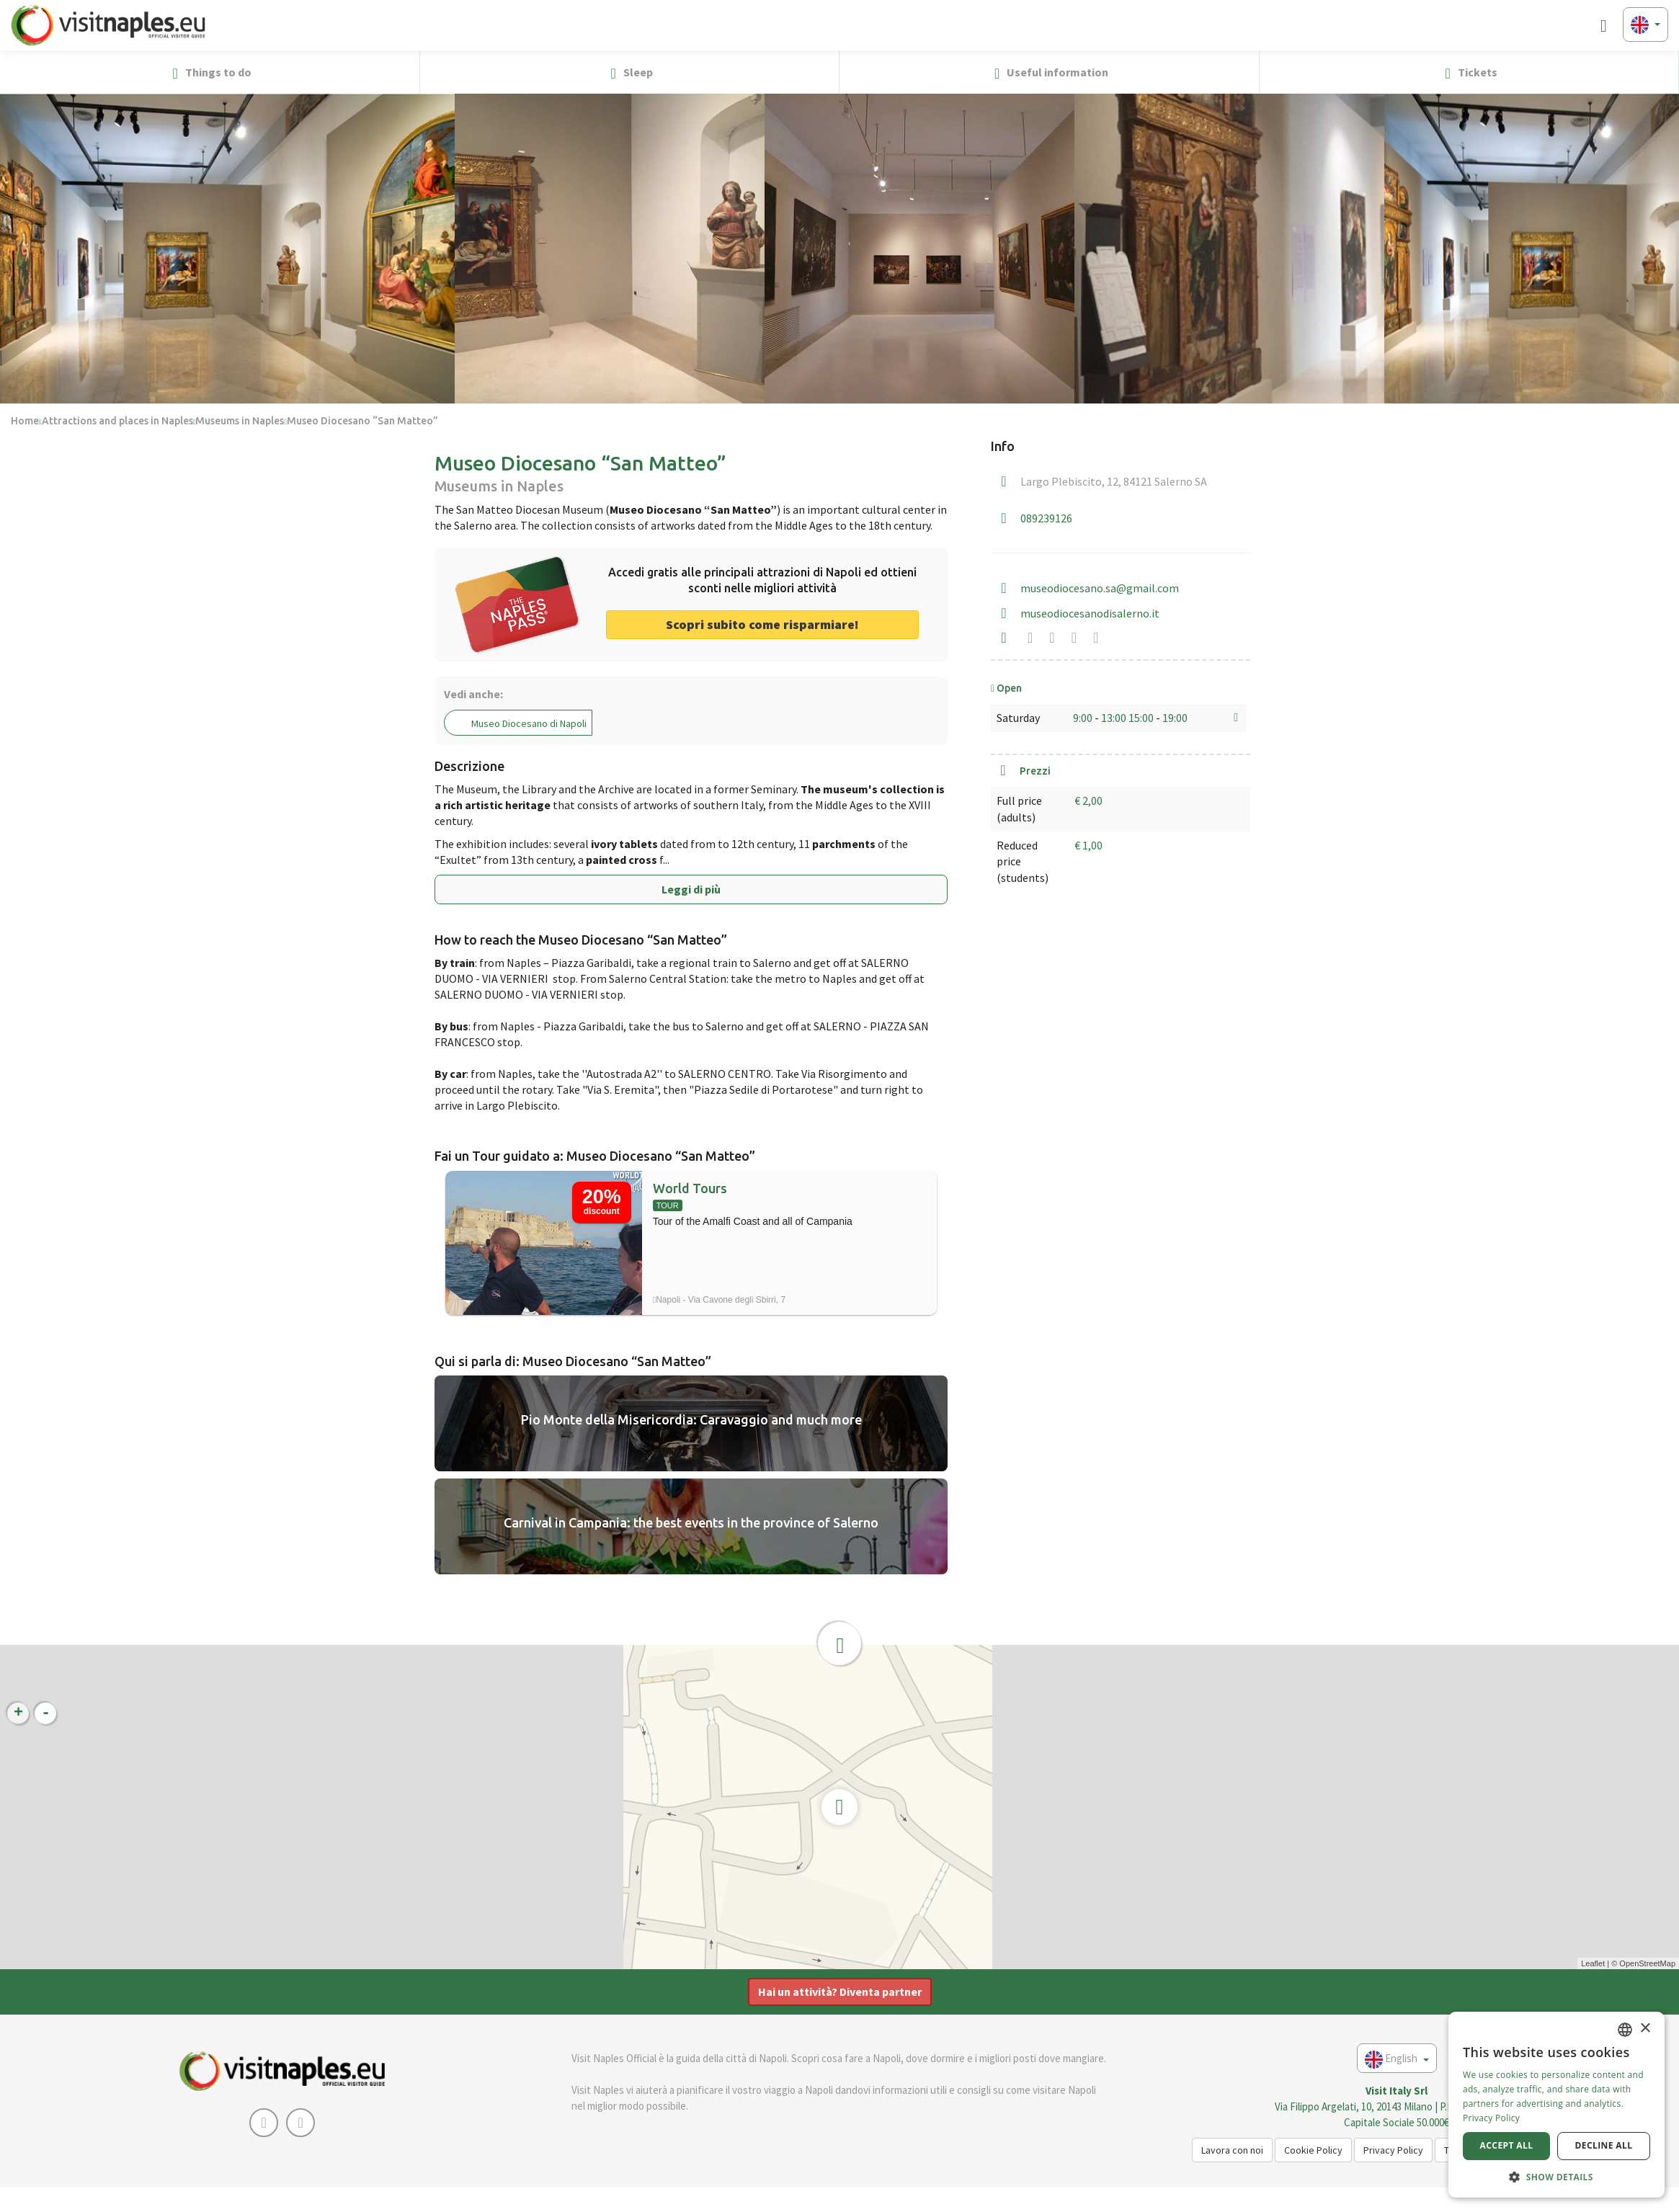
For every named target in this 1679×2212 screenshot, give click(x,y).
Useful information (1048, 73)
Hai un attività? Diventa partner (840, 1991)
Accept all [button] (1506, 2145)
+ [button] (18, 1713)
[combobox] (1625, 2030)
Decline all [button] (1604, 2145)
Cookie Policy (1313, 2150)
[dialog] (1556, 2105)
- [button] (45, 1713)
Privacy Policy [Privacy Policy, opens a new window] (1491, 2118)
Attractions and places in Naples (117, 421)
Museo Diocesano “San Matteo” (362, 421)
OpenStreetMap (1647, 1963)
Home (25, 421)
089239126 (1046, 518)
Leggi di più (691, 889)
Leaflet (1593, 1963)
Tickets (1468, 73)
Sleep (629, 73)
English (1397, 2060)
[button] (1662, 72)
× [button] (1644, 2028)
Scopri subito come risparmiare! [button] (762, 624)
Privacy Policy (1393, 2150)
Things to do (209, 73)
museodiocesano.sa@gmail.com (1099, 588)
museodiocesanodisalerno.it (1089, 613)
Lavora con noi (1232, 2150)
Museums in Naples (239, 421)
